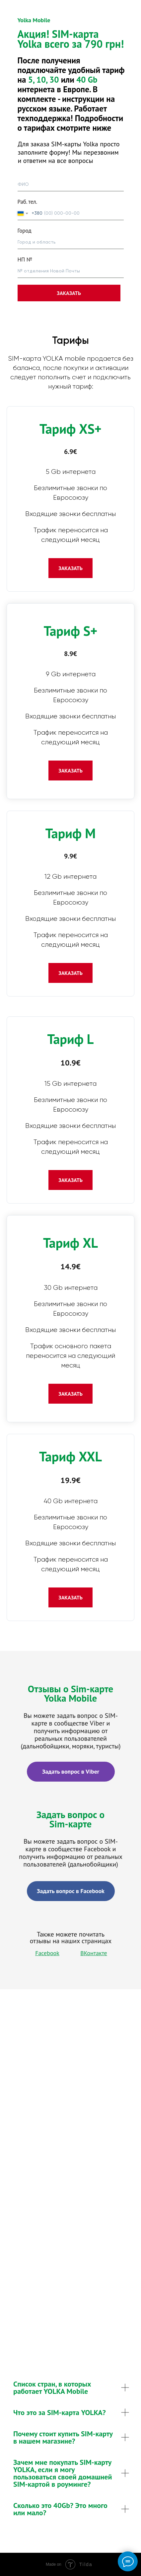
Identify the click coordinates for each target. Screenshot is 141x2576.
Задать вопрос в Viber (70, 1771)
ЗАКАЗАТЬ (69, 293)
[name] (71, 184)
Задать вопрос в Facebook (71, 1891)
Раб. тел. (27, 201)
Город (25, 230)
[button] (70, 568)
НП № (25, 259)
